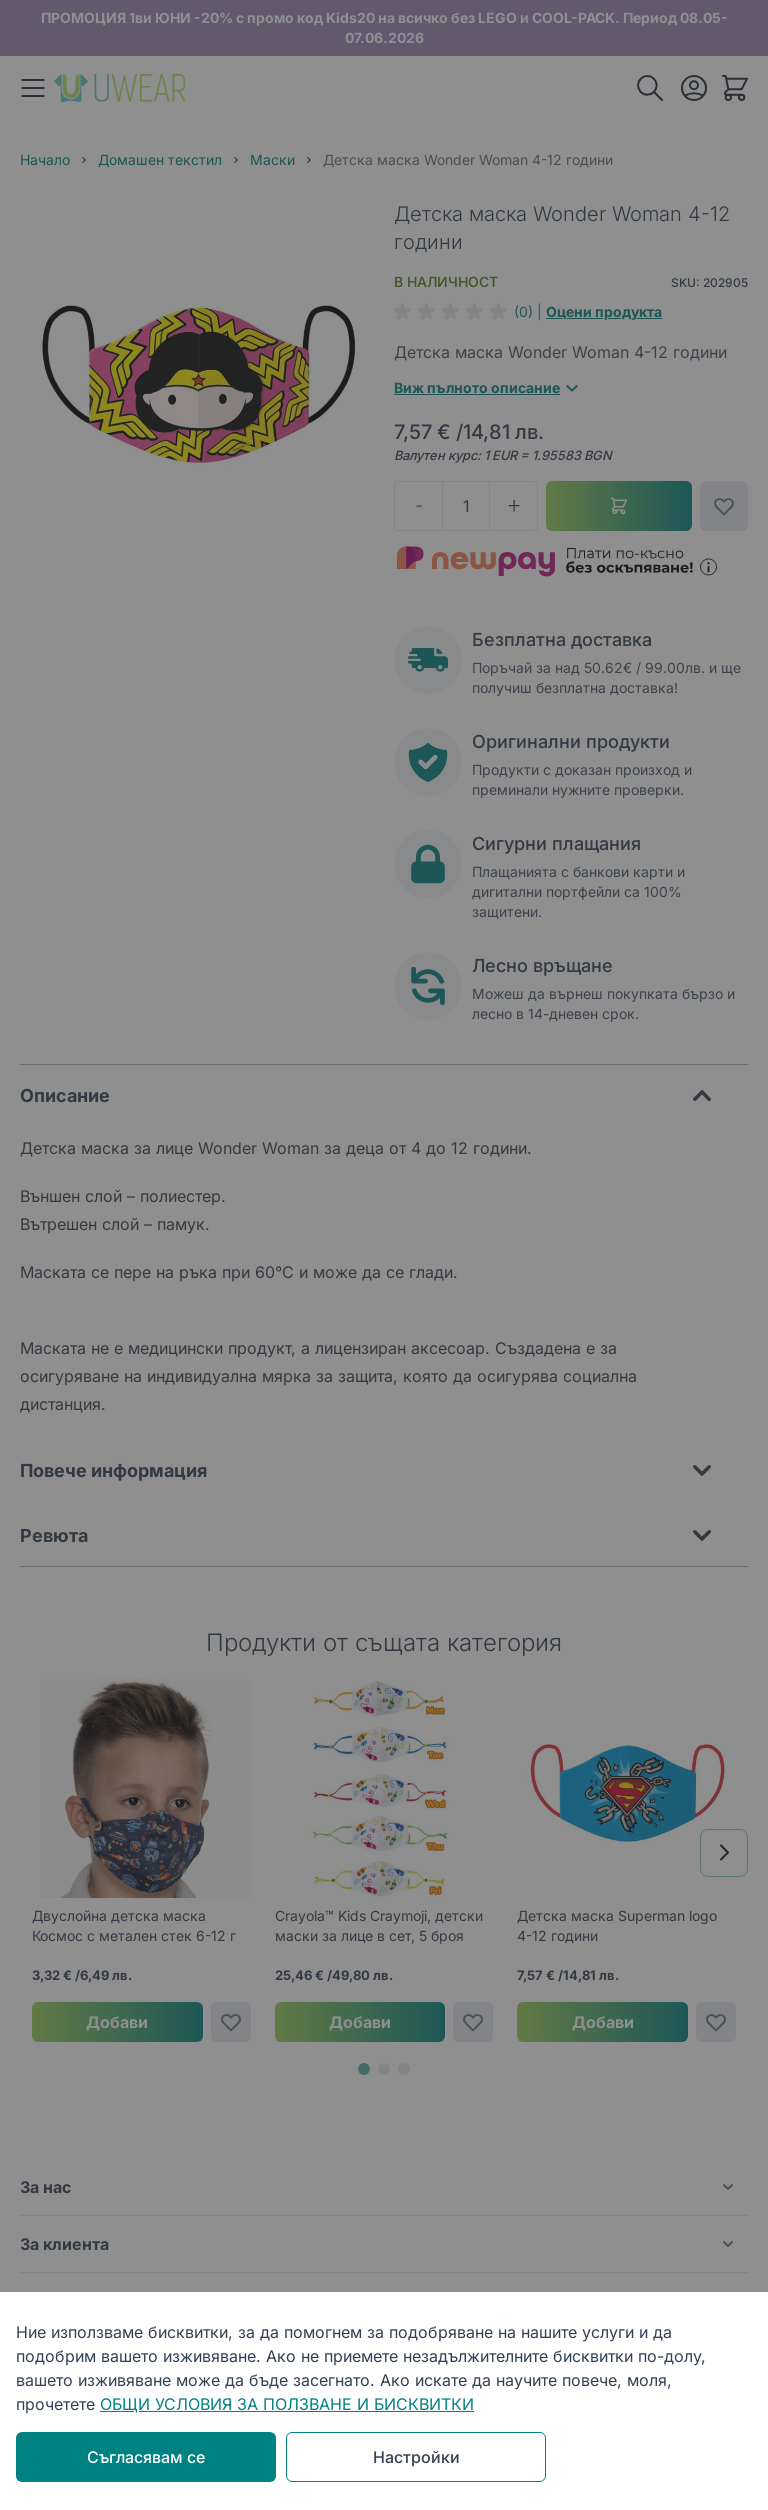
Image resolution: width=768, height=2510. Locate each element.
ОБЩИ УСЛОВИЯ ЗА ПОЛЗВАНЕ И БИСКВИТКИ (287, 2404)
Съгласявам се (146, 2457)
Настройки (416, 2457)
